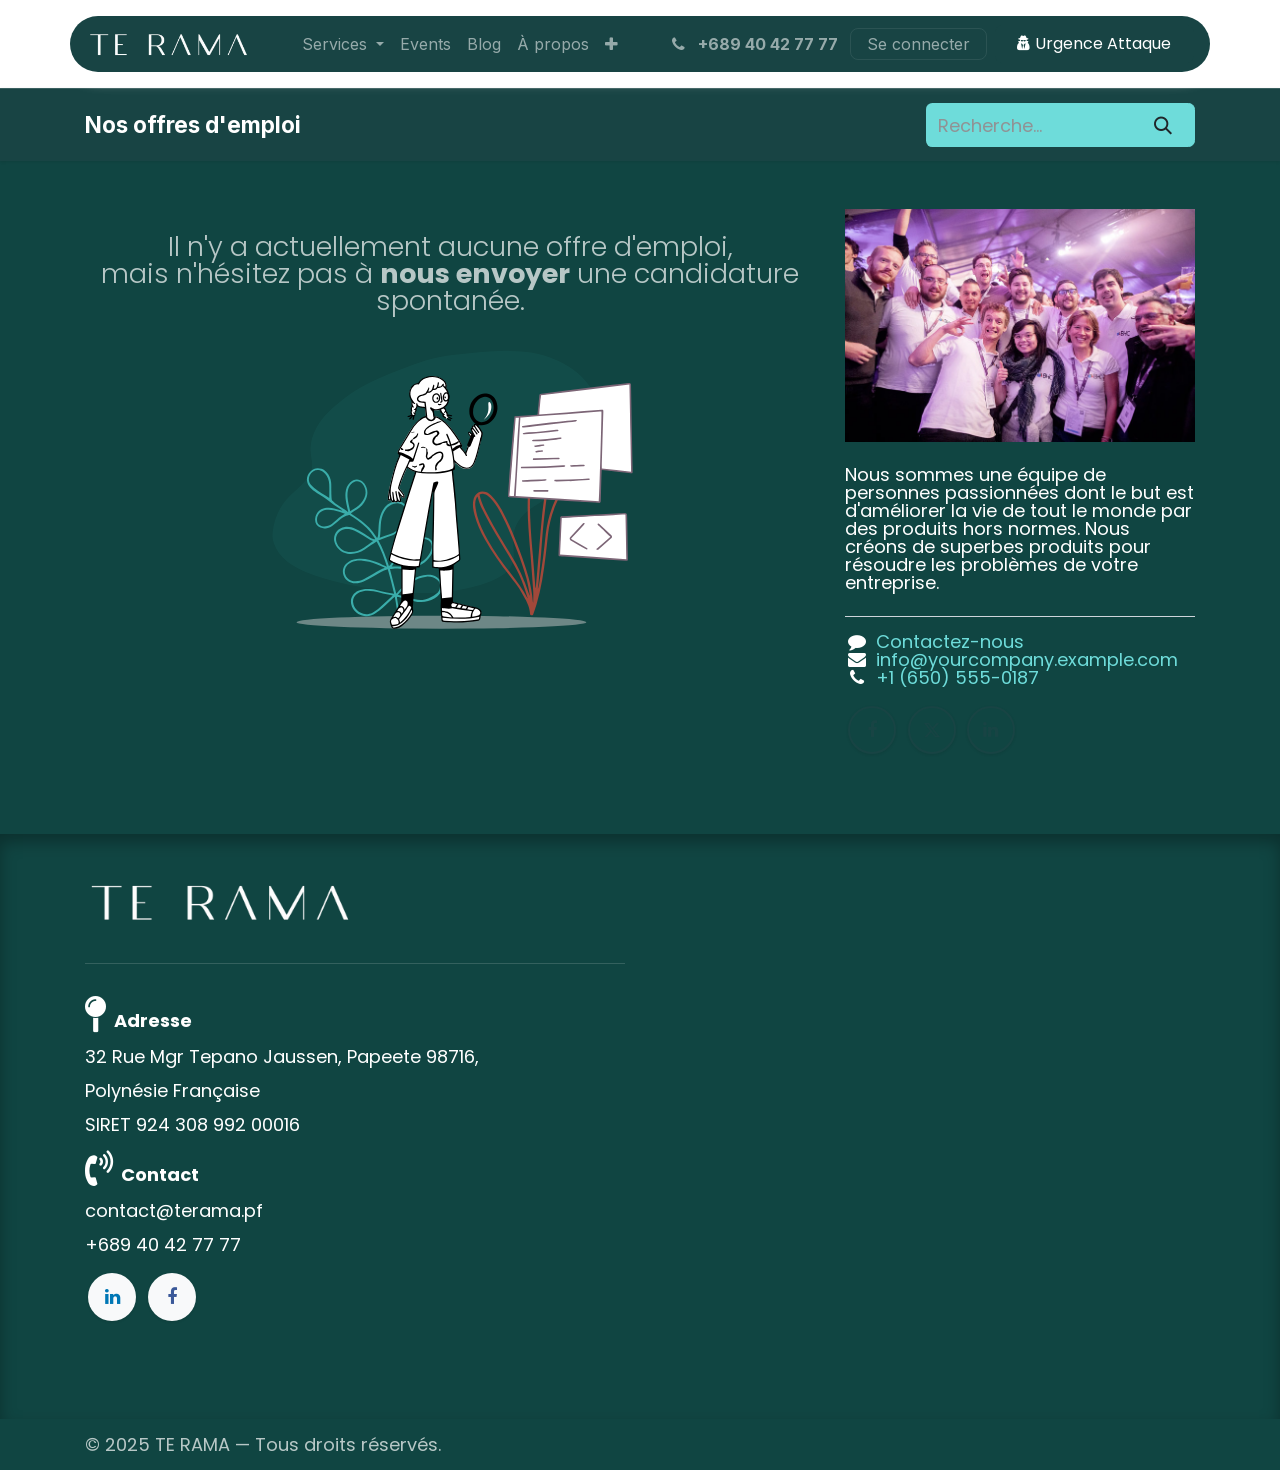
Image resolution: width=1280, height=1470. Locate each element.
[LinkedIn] (991, 730)
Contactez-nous (950, 641)
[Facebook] (872, 730)
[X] (932, 730)
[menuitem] (343, 44)
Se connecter (918, 44)
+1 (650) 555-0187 (957, 677)
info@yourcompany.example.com (1027, 659)
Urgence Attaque (1094, 43)
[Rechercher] (1163, 124)
